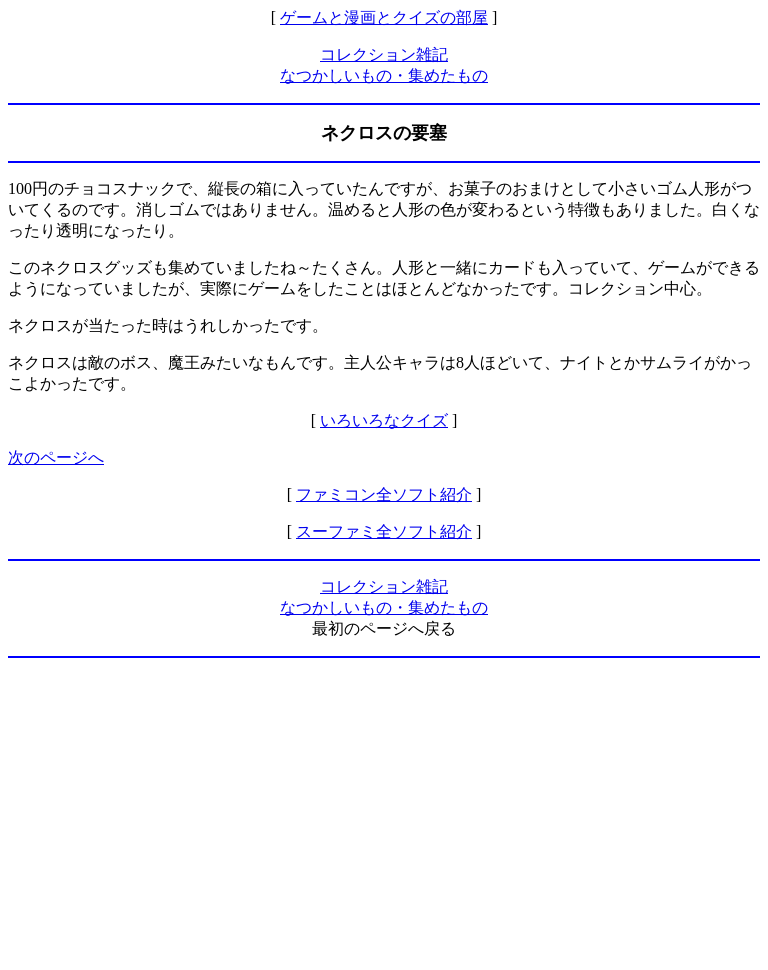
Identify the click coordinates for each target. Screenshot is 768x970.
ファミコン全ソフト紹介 (384, 494)
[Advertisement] (384, 814)
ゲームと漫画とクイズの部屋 (384, 17)
